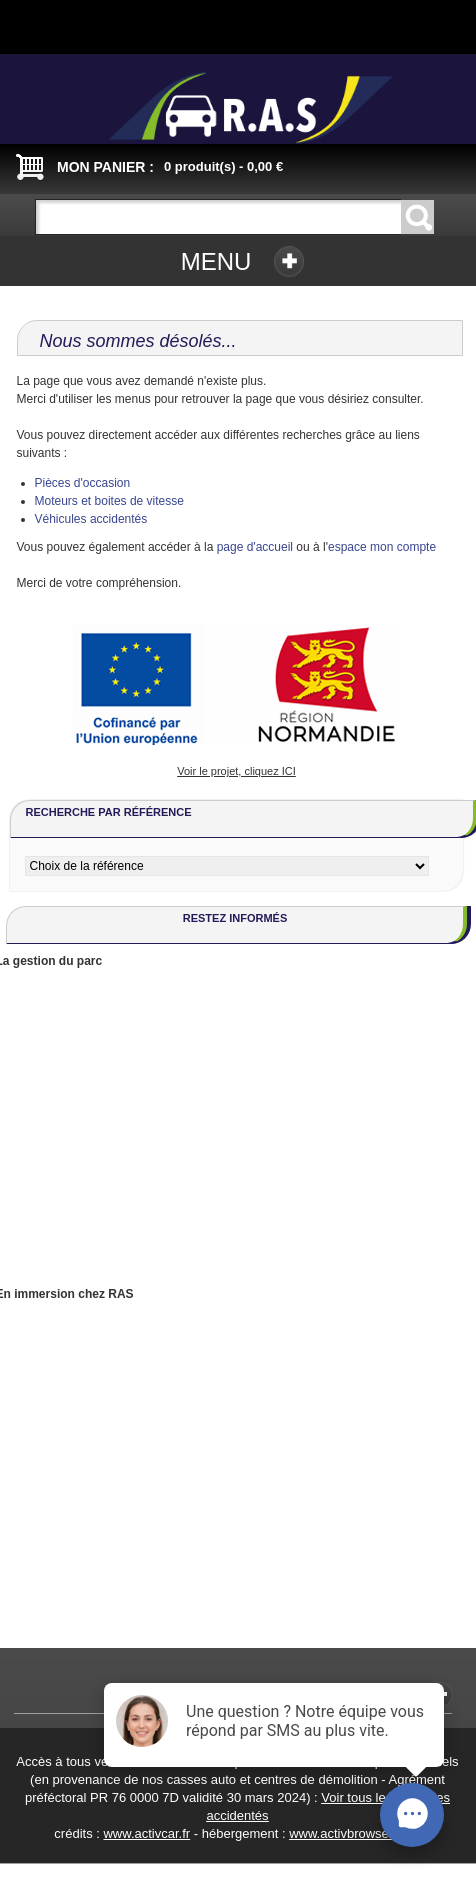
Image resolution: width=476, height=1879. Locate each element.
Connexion (160, 22)
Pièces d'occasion (83, 483)
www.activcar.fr (146, 1833)
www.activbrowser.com (354, 1833)
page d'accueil (255, 547)
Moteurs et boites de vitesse (109, 501)
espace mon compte (382, 547)
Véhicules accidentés (91, 519)
